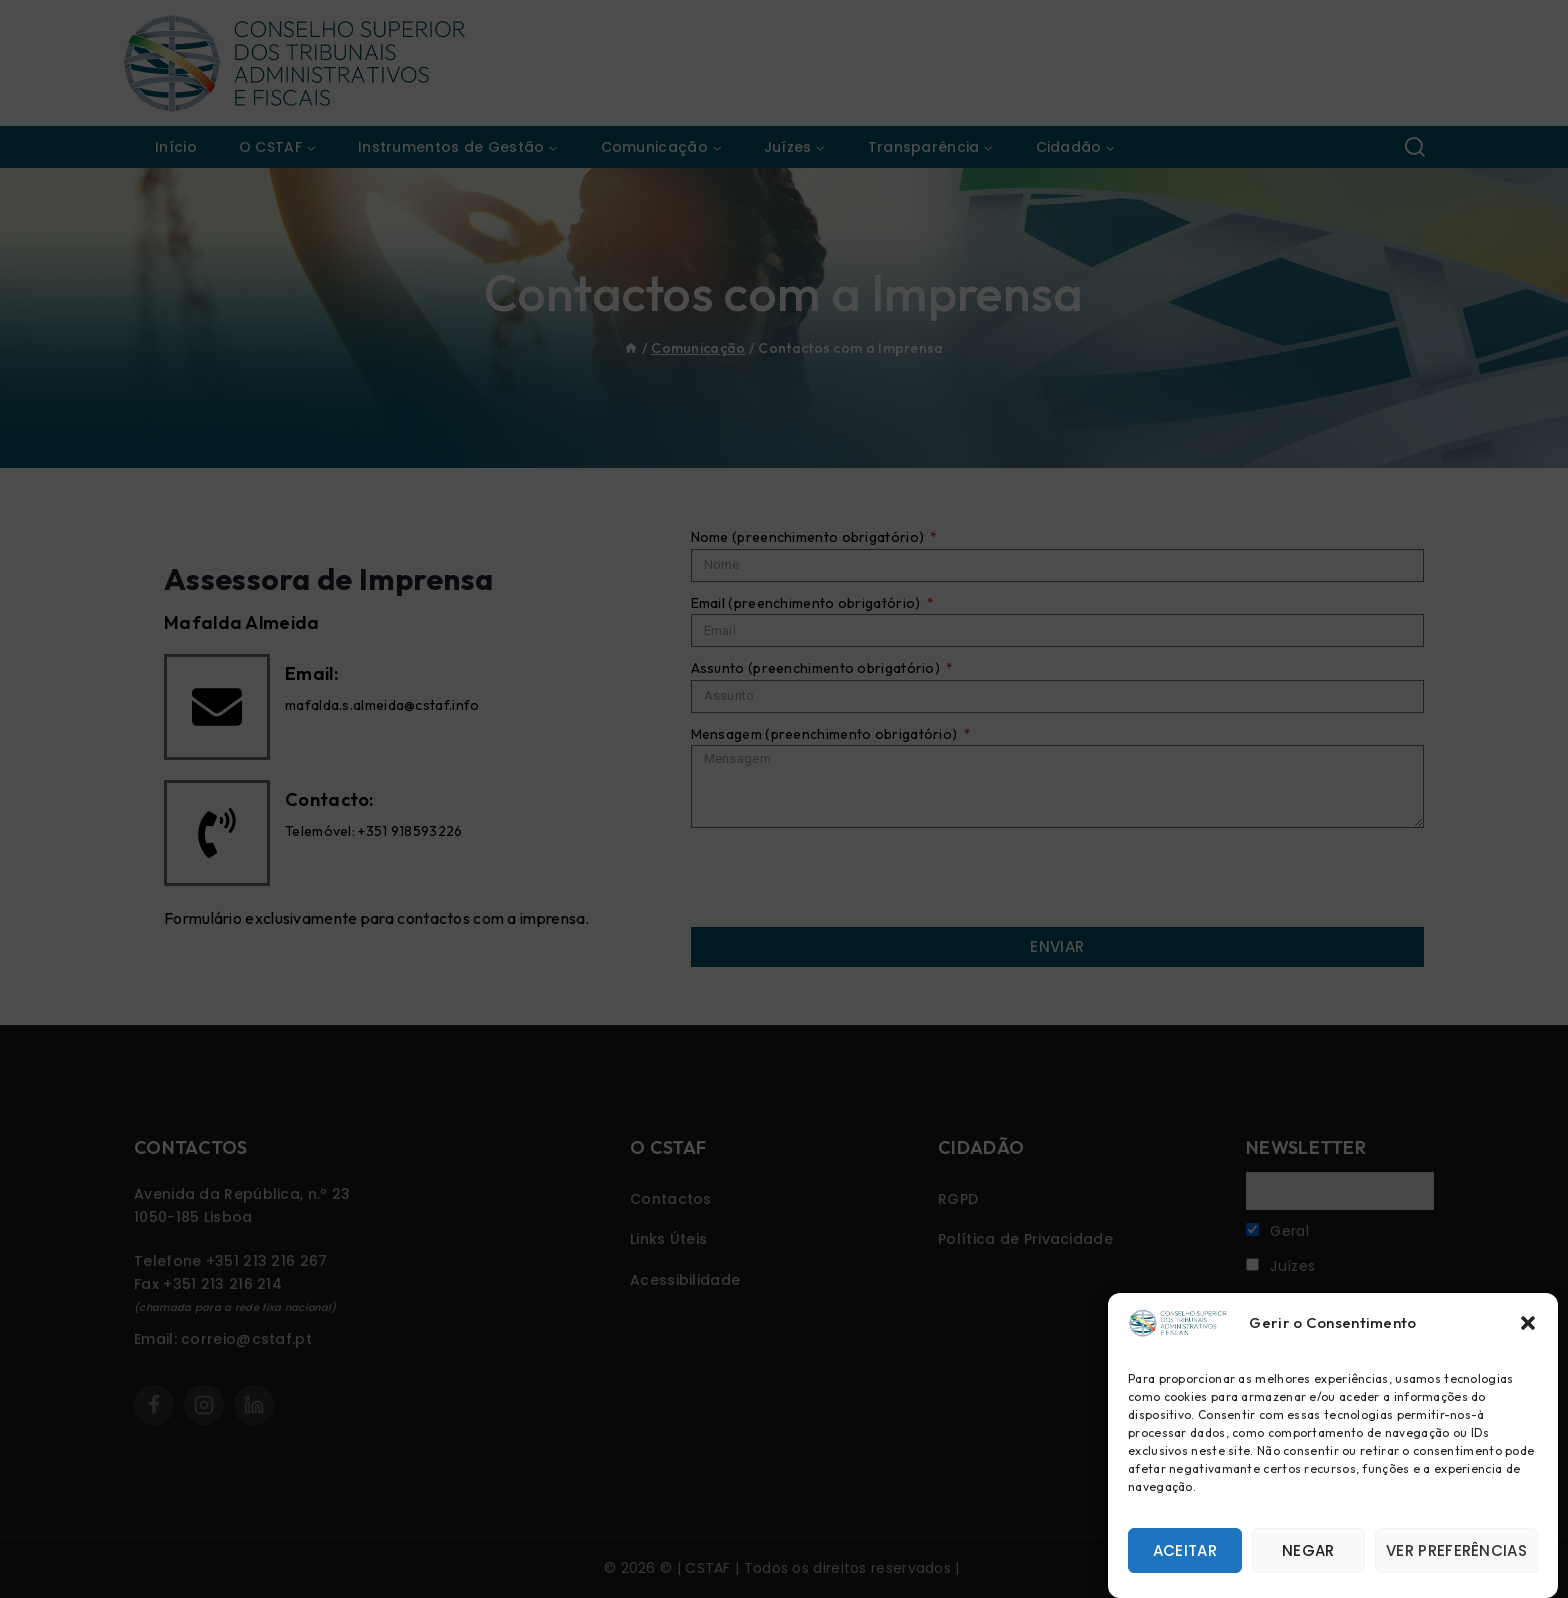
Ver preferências (1456, 1550)
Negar (1308, 1550)
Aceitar (1185, 1550)
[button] (1528, 1323)
